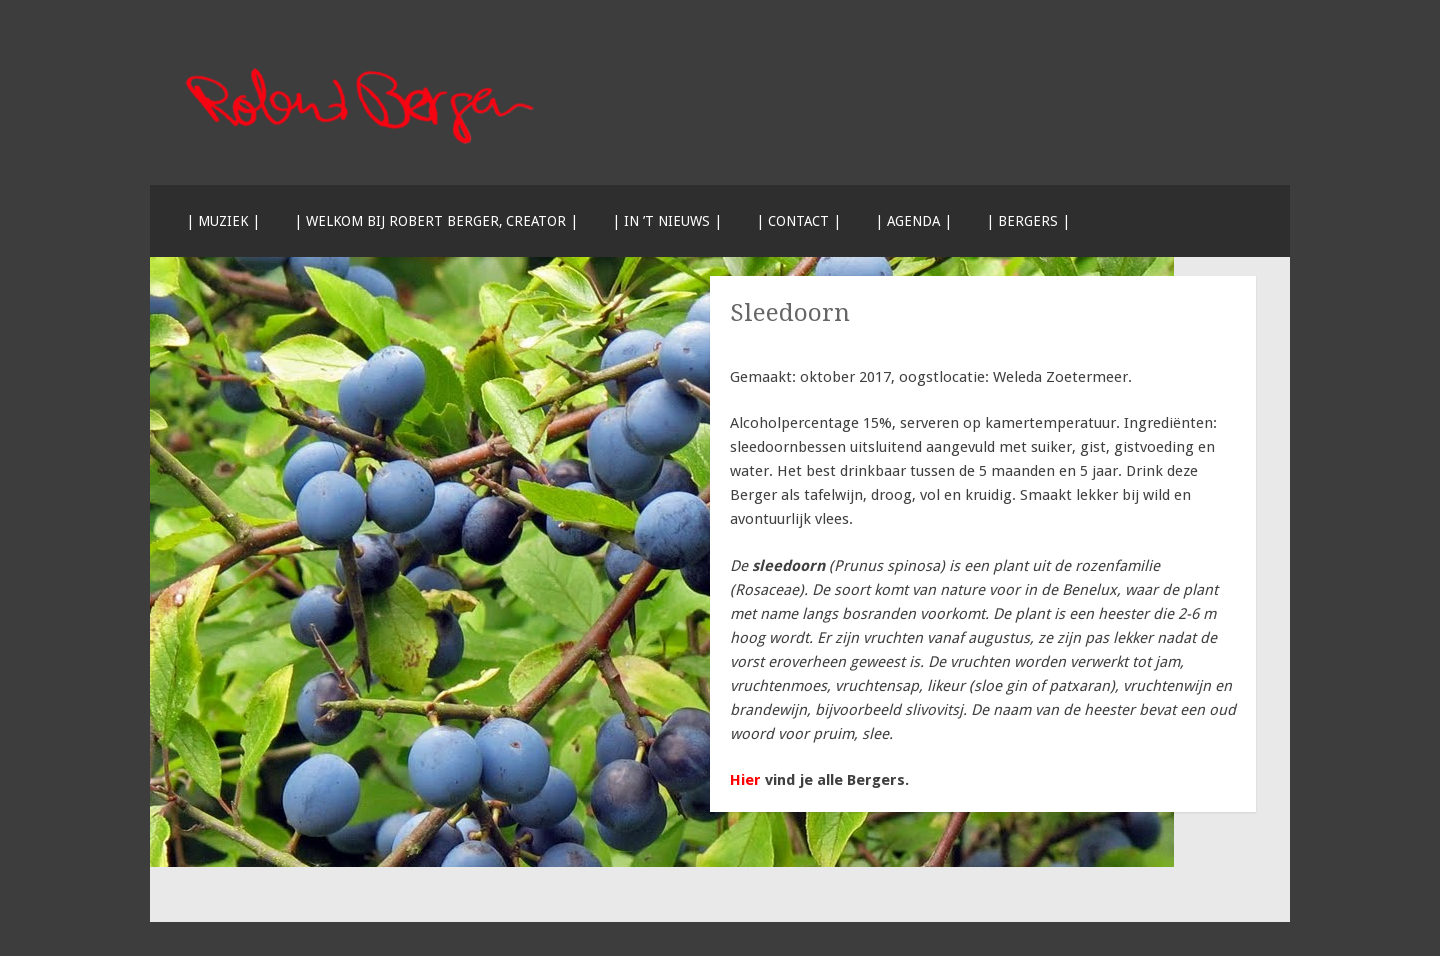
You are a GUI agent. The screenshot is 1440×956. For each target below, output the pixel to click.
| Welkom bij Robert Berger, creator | (436, 221)
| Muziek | (223, 221)
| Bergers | (1028, 221)
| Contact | (798, 221)
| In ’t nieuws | (667, 221)
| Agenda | (913, 221)
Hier (745, 780)
